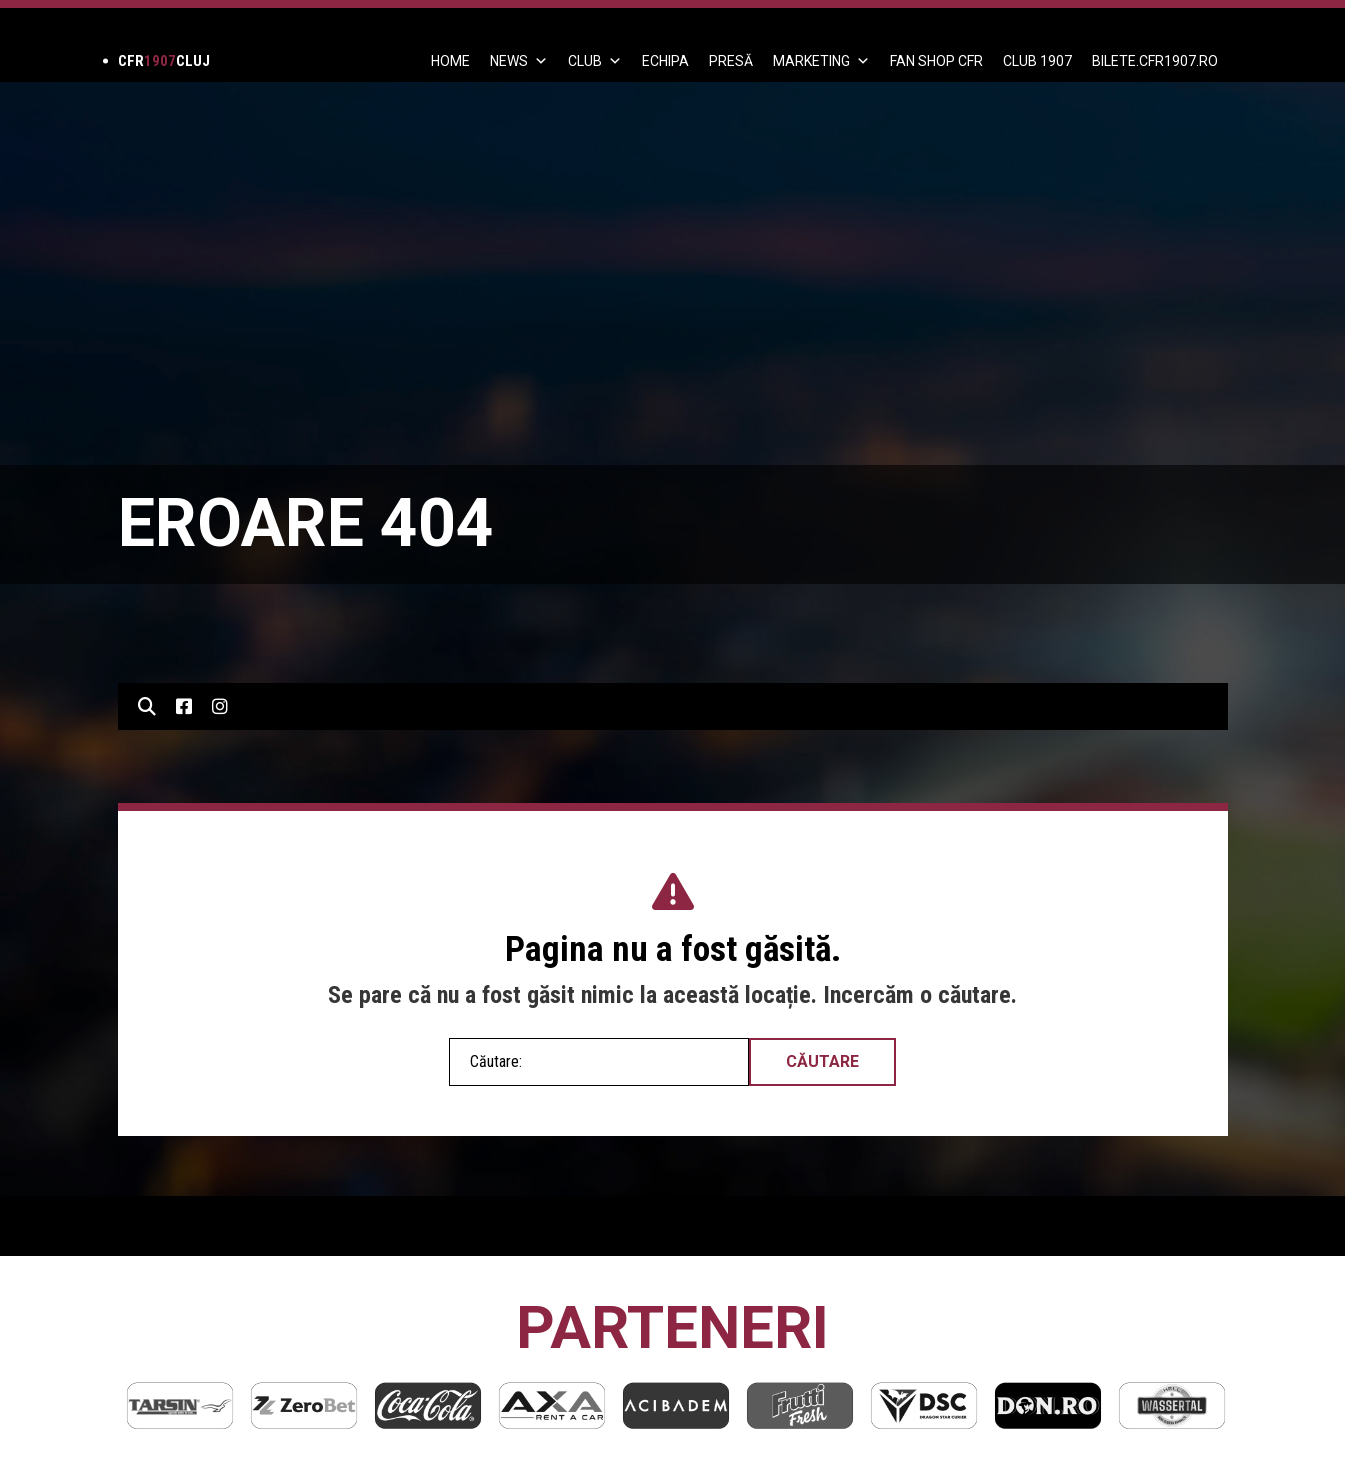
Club (595, 61)
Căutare (822, 1061)
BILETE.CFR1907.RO (1155, 61)
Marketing (821, 61)
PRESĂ (731, 61)
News (519, 61)
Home (450, 61)
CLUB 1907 (1037, 61)
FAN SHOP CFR (936, 61)
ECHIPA (665, 61)
